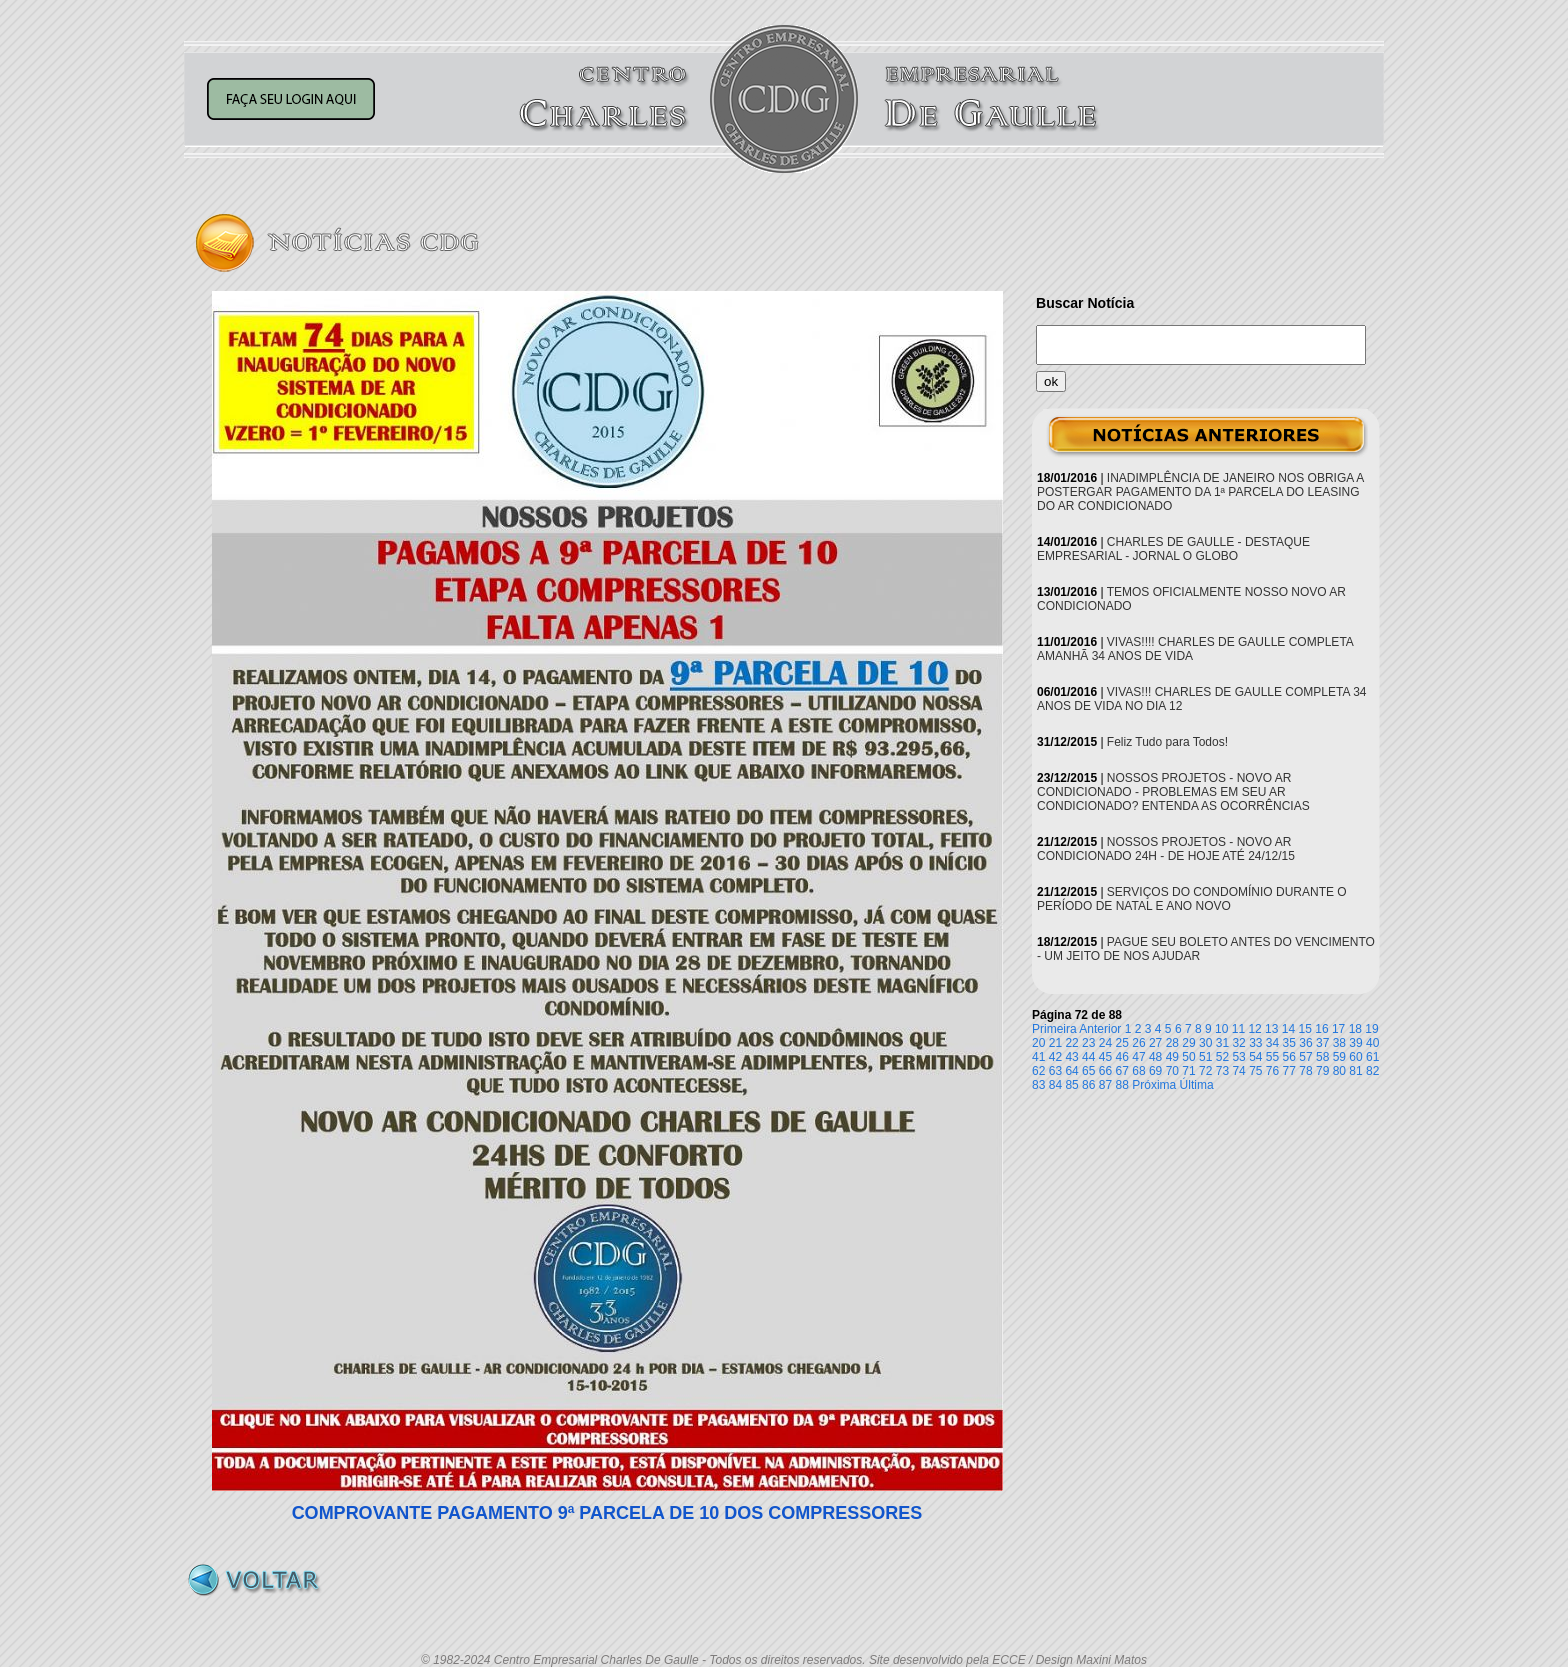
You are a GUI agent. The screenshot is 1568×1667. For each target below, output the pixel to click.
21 (1055, 1043)
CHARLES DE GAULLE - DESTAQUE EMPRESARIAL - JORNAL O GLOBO (1173, 549)
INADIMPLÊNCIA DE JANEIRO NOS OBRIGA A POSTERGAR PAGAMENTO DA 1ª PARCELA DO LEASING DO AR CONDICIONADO (1200, 492)
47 (1138, 1057)
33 (1255, 1043)
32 (1238, 1043)
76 (1272, 1071)
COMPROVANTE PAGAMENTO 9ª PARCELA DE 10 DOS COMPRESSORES (607, 1513)
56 (1289, 1057)
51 (1205, 1057)
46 (1122, 1057)
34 (1272, 1043)
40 (1372, 1043)
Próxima (1154, 1085)
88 (1122, 1085)
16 (1321, 1029)
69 (1155, 1071)
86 (1088, 1085)
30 (1205, 1043)
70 (1172, 1071)
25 (1122, 1043)
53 (1238, 1057)
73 (1222, 1071)
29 (1188, 1043)
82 (1372, 1071)
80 (1339, 1071)
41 (1038, 1057)
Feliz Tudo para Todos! (1167, 742)
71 (1188, 1071)
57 (1305, 1057)
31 (1222, 1043)
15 (1305, 1029)
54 (1255, 1057)
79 (1322, 1071)
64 (1071, 1071)
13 (1271, 1029)
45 (1105, 1057)
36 (1305, 1043)
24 (1105, 1043)
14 (1288, 1029)
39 (1355, 1043)
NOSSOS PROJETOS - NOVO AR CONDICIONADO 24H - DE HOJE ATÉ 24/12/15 (1166, 849)
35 (1289, 1043)
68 (1138, 1071)
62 (1038, 1071)
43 (1071, 1057)
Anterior (1100, 1029)
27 (1155, 1043)
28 (1172, 1043)
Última (1197, 1085)
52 (1222, 1057)
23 (1088, 1043)
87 (1105, 1085)
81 (1355, 1071)
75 (1255, 1071)
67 (1122, 1071)
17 (1338, 1029)
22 (1071, 1043)
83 (1038, 1085)
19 (1371, 1029)
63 (1055, 1071)
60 (1355, 1057)
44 (1088, 1057)
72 (1205, 1071)
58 (1322, 1057)
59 (1339, 1057)
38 (1339, 1043)
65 (1088, 1071)
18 (1355, 1029)
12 (1254, 1029)
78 (1305, 1071)
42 (1055, 1057)
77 (1289, 1071)
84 (1055, 1085)
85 (1071, 1085)
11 (1238, 1029)
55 (1272, 1057)
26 (1138, 1043)
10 (1221, 1029)
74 (1238, 1071)
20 (1038, 1043)
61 (1372, 1057)
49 (1172, 1057)
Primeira (1054, 1029)
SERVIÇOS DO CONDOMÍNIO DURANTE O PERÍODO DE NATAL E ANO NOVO (1192, 899)
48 (1155, 1057)
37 (1322, 1043)
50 (1188, 1057)
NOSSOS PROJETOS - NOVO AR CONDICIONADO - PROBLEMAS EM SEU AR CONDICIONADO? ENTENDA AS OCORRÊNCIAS (1173, 792)
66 (1105, 1071)
